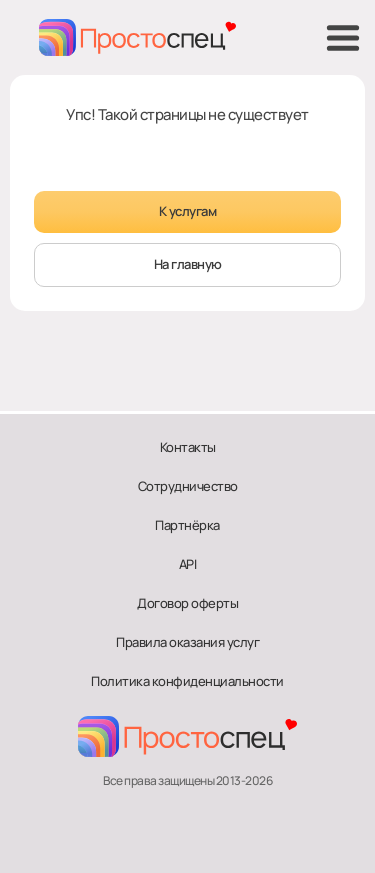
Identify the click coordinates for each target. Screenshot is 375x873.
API (188, 564)
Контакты (188, 447)
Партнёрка (187, 525)
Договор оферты (187, 603)
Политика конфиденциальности (187, 681)
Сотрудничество (188, 486)
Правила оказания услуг (187, 642)
